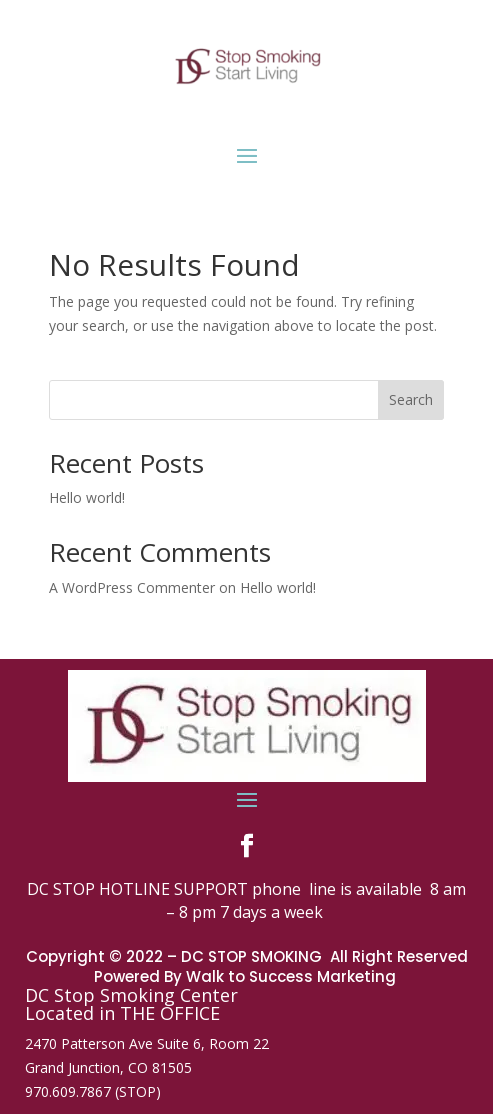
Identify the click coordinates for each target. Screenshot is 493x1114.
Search (411, 399)
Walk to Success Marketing (293, 976)
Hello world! (87, 497)
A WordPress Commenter (132, 587)
